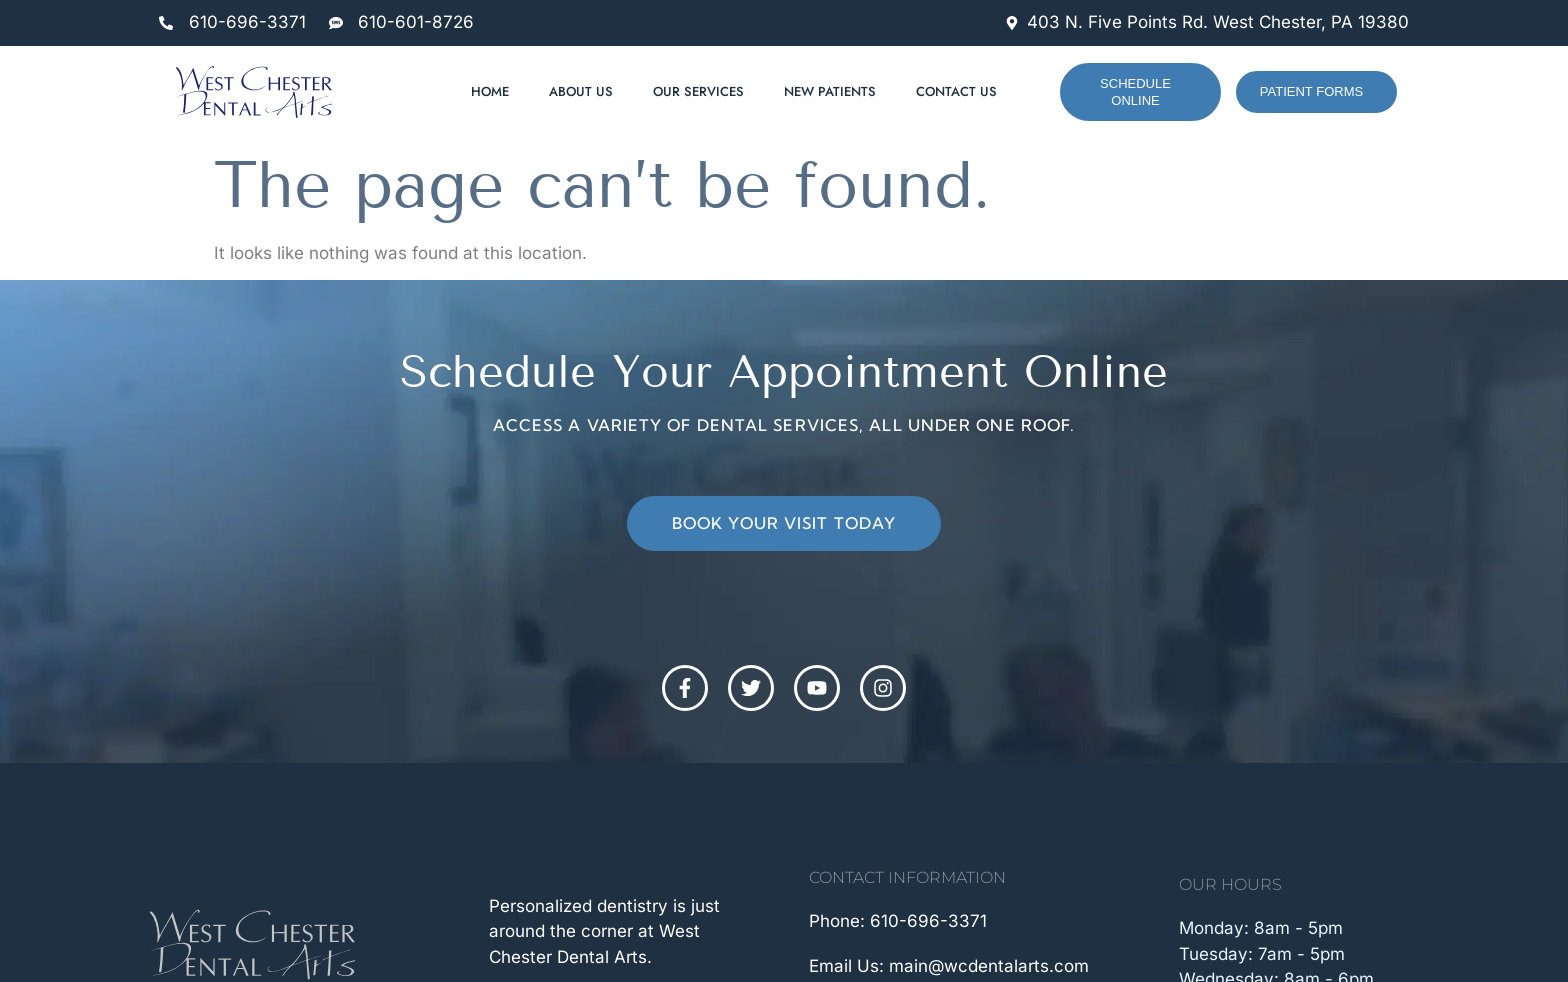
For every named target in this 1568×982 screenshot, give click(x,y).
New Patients (830, 91)
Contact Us (956, 91)
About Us (581, 91)
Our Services (698, 91)
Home (490, 91)
